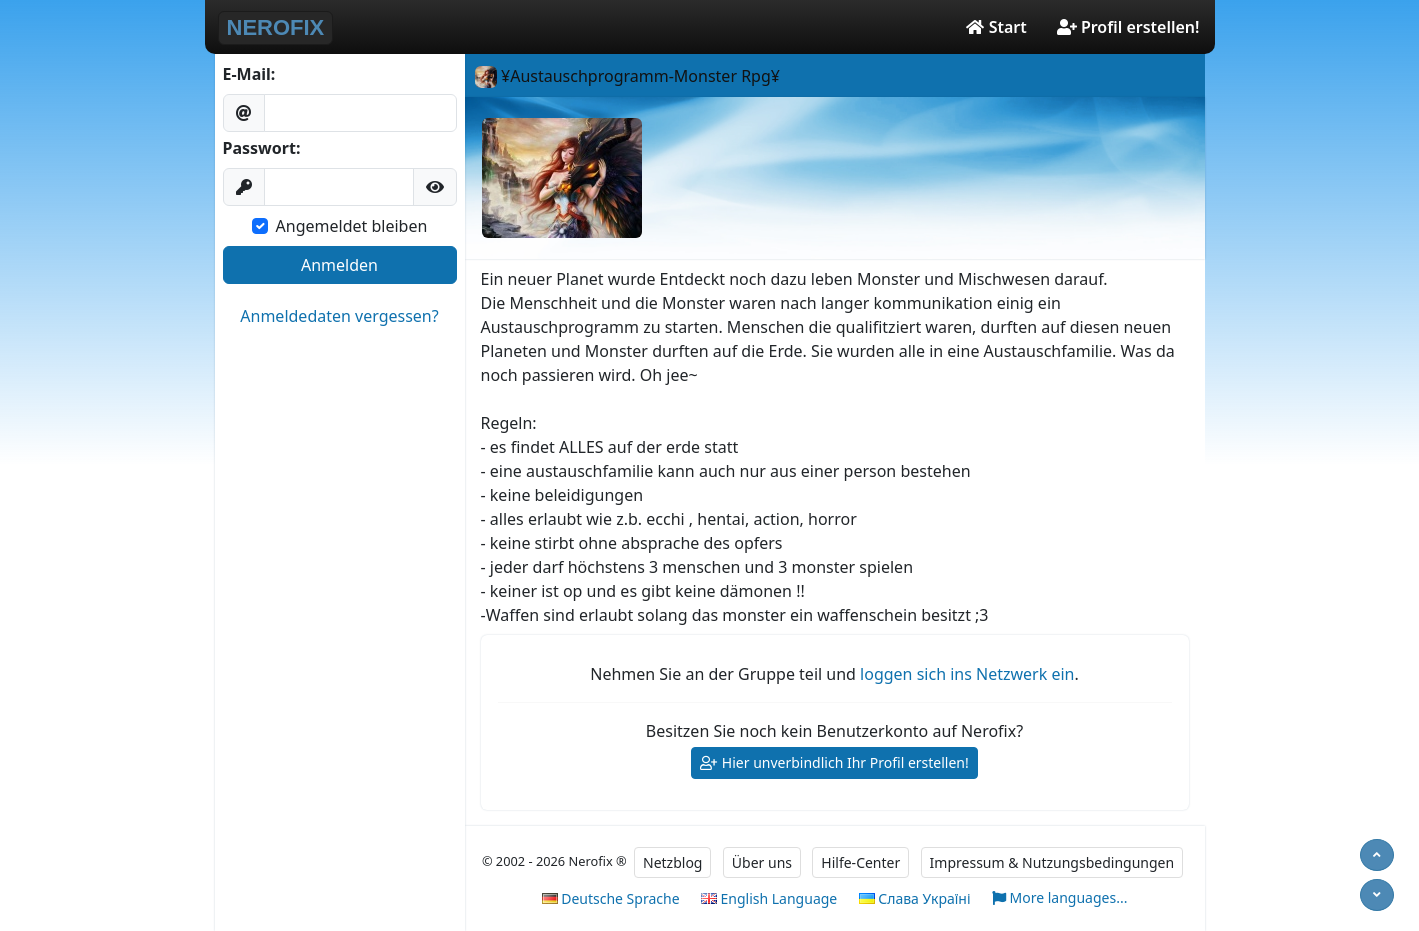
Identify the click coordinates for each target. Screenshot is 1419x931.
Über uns (762, 862)
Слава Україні (915, 898)
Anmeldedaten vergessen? (339, 316)
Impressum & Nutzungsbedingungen (1052, 862)
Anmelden (339, 265)
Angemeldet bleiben (352, 226)
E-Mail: (249, 74)
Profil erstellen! (1128, 27)
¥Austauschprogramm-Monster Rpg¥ (627, 76)
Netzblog (672, 862)
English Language (769, 898)
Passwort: (262, 148)
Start (996, 27)
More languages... (1060, 898)
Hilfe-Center (860, 862)
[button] (435, 187)
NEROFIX (276, 27)
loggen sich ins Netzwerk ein (967, 674)
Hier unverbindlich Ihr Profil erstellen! (834, 763)
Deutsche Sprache (611, 898)
